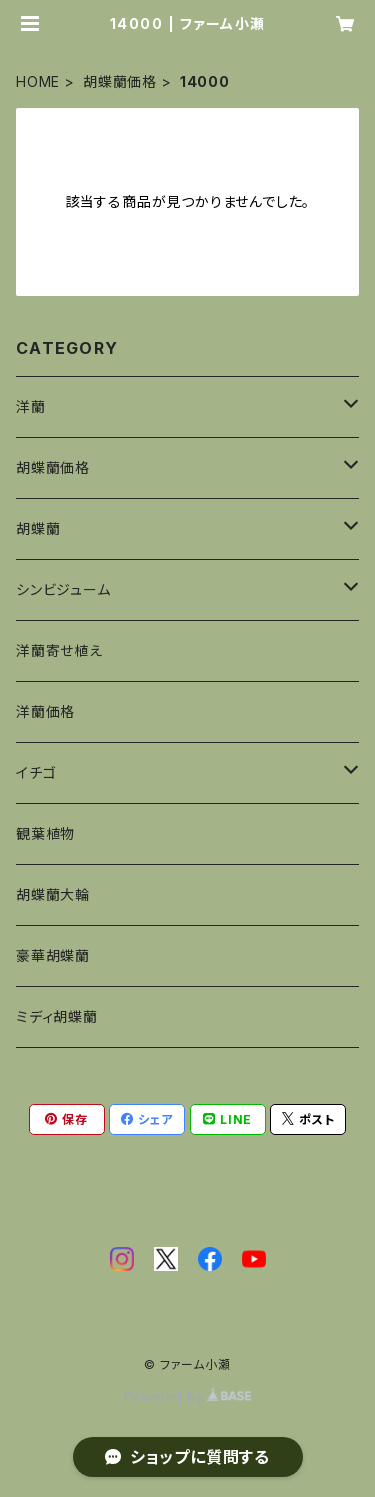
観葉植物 (45, 833)
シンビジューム (63, 589)
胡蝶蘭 (38, 528)
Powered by (188, 1396)
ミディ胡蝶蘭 (57, 1016)
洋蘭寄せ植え (59, 650)
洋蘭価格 (45, 711)
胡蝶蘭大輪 (53, 894)
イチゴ (36, 772)
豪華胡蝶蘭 (53, 955)
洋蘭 (31, 406)
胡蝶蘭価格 (120, 81)
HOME (38, 81)
